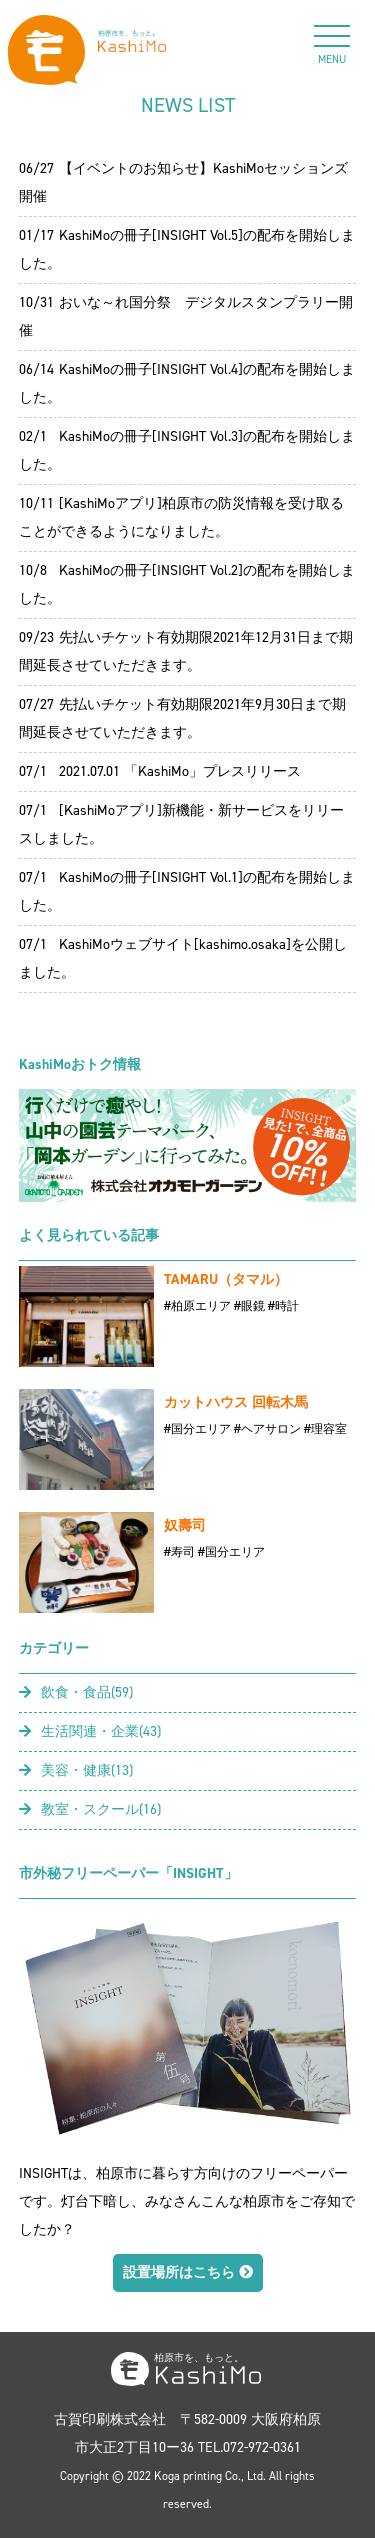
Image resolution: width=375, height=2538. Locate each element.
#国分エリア (197, 1429)
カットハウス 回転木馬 (236, 1402)
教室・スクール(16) (90, 1809)
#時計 (283, 1306)
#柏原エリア (197, 1306)
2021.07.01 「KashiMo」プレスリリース (180, 771)
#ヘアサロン (267, 1429)
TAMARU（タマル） (226, 1279)
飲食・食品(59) (76, 1692)
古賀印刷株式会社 (110, 2419)
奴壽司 (185, 1525)
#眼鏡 (249, 1306)
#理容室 (325, 1429)
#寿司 (179, 1552)
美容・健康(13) (76, 1770)
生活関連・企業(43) (90, 1731)
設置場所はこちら (188, 2272)
